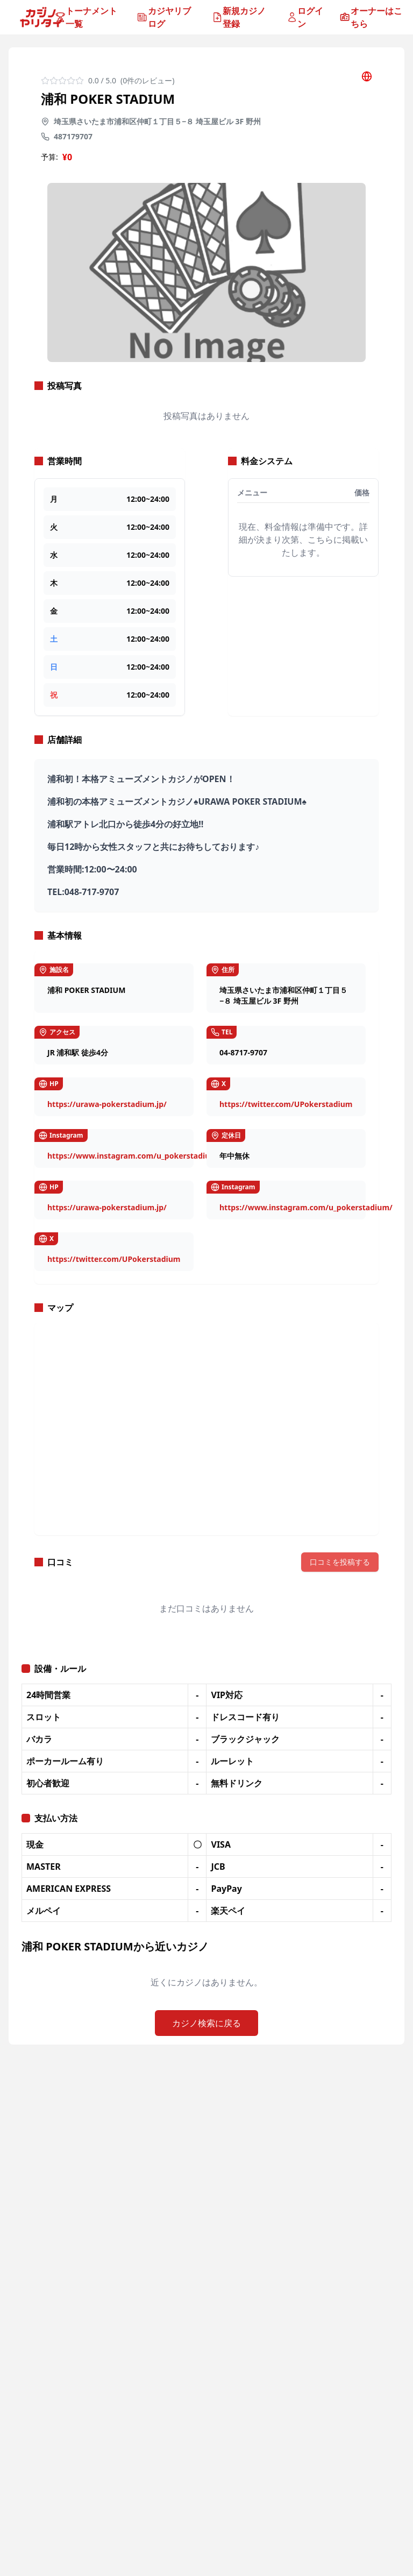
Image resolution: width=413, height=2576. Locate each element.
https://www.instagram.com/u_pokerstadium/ (133, 1156)
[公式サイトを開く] (366, 76)
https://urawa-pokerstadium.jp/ (107, 1104)
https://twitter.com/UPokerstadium (285, 1104)
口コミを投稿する (340, 1562)
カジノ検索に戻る (206, 2023)
